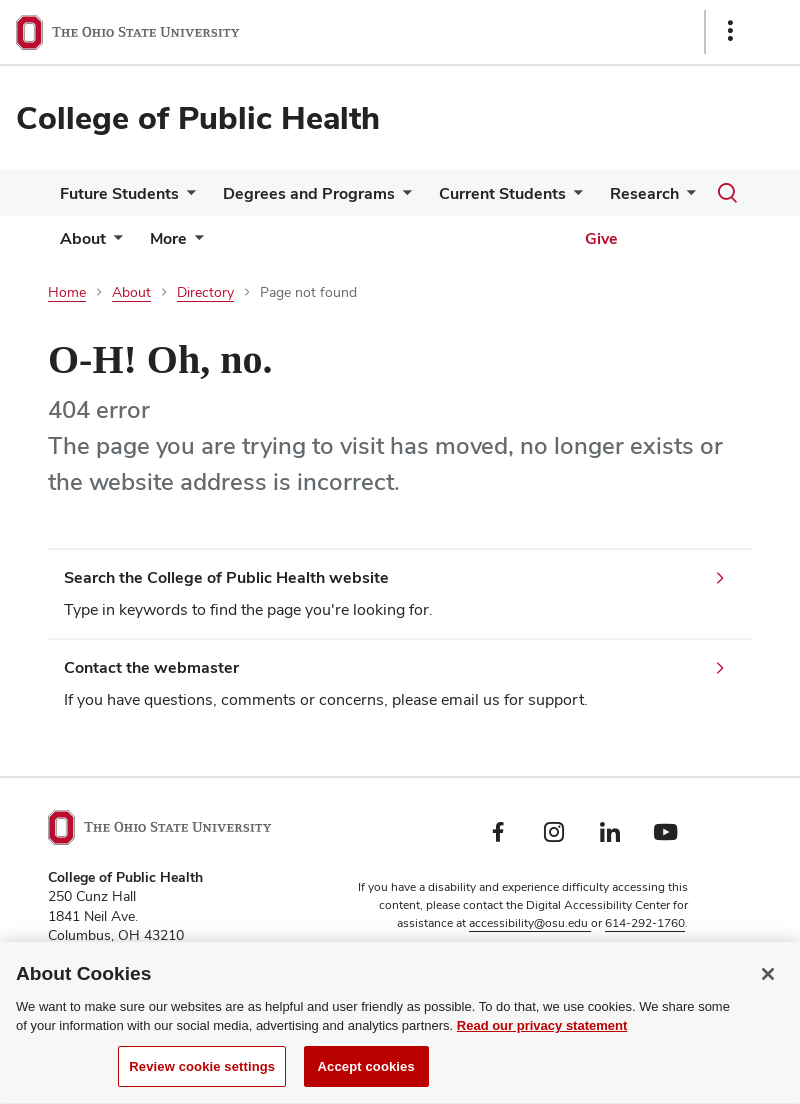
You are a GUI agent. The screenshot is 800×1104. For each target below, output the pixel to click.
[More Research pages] (687, 198)
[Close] (768, 989)
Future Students (119, 193)
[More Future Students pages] (187, 198)
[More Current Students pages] (574, 198)
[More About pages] (114, 243)
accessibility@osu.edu (530, 923)
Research (644, 193)
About (83, 238)
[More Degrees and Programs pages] (403, 198)
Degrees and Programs (309, 193)
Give (601, 238)
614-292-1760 (645, 923)
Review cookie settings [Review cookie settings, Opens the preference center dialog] (202, 1081)
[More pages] (195, 243)
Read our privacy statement (542, 1040)
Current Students (502, 193)
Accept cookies (366, 1081)
